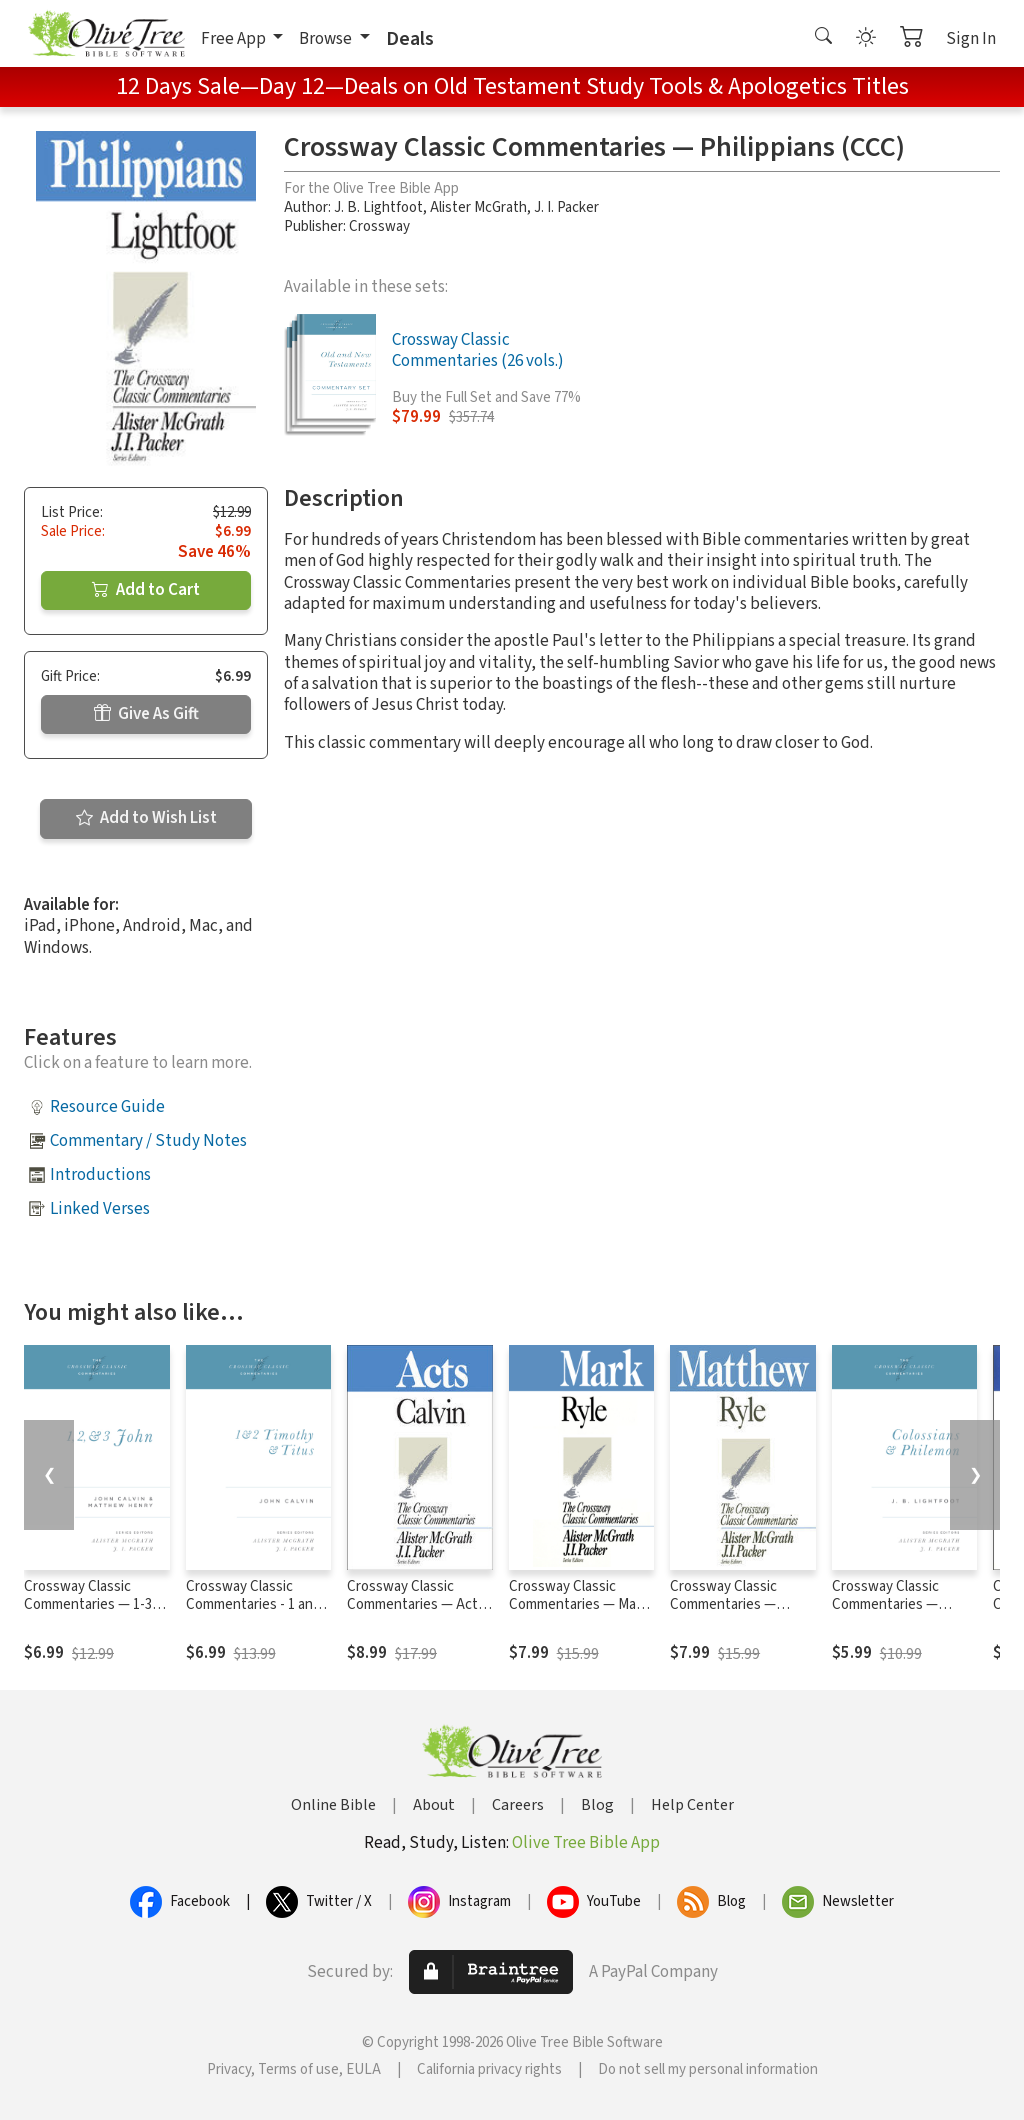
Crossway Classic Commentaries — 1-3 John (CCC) (88, 1605)
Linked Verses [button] (100, 1209)
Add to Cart (146, 590)
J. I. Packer (566, 207)
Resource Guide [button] (107, 1107)
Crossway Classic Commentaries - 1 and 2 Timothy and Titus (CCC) (258, 1615)
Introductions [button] (100, 1175)
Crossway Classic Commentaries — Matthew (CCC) (723, 1605)
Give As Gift (146, 714)
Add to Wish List (146, 818)
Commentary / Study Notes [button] (148, 1141)
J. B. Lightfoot (378, 207)
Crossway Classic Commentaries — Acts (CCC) (416, 1605)
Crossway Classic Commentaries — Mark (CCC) (578, 1605)
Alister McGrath (478, 207)
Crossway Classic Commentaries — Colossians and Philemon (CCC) (885, 1615)
